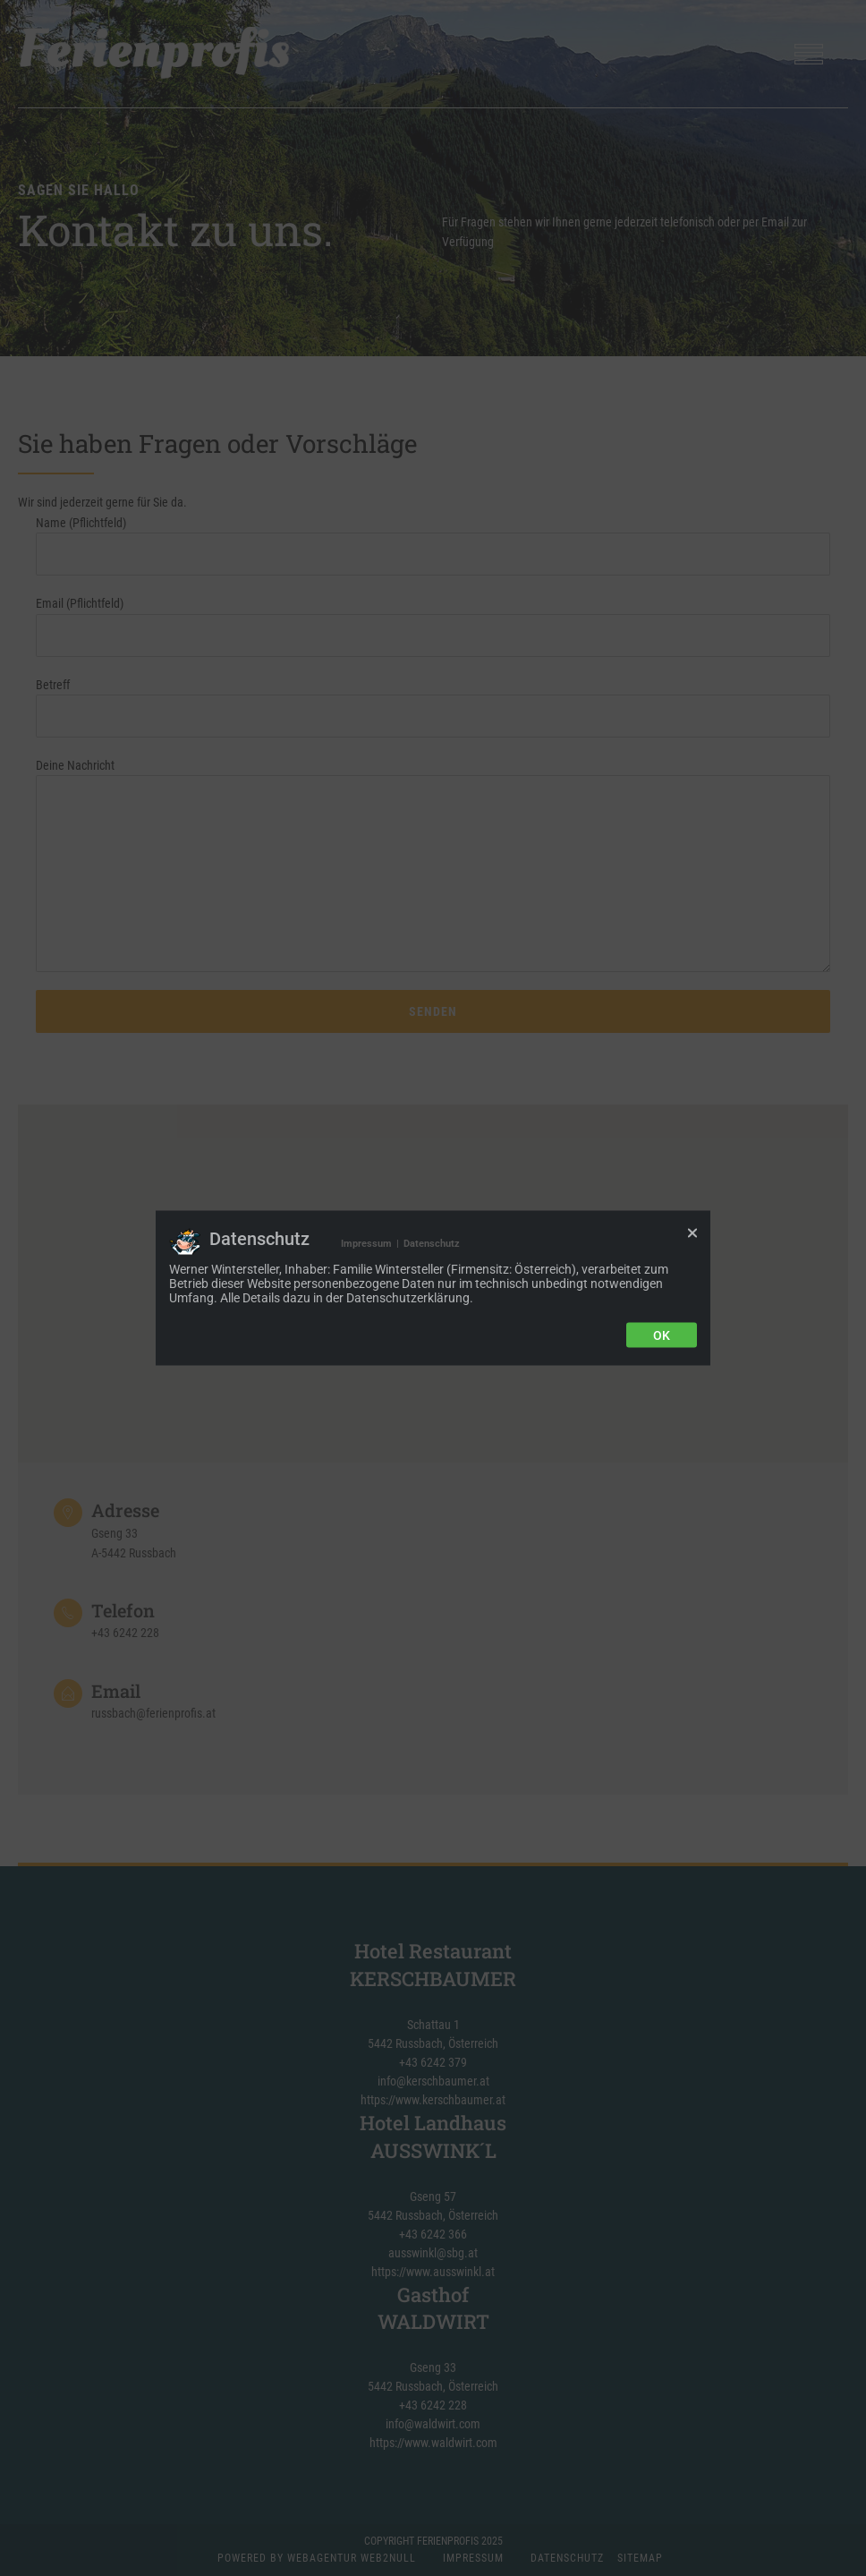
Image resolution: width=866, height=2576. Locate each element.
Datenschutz (431, 1244)
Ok (661, 1334)
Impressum (366, 1244)
